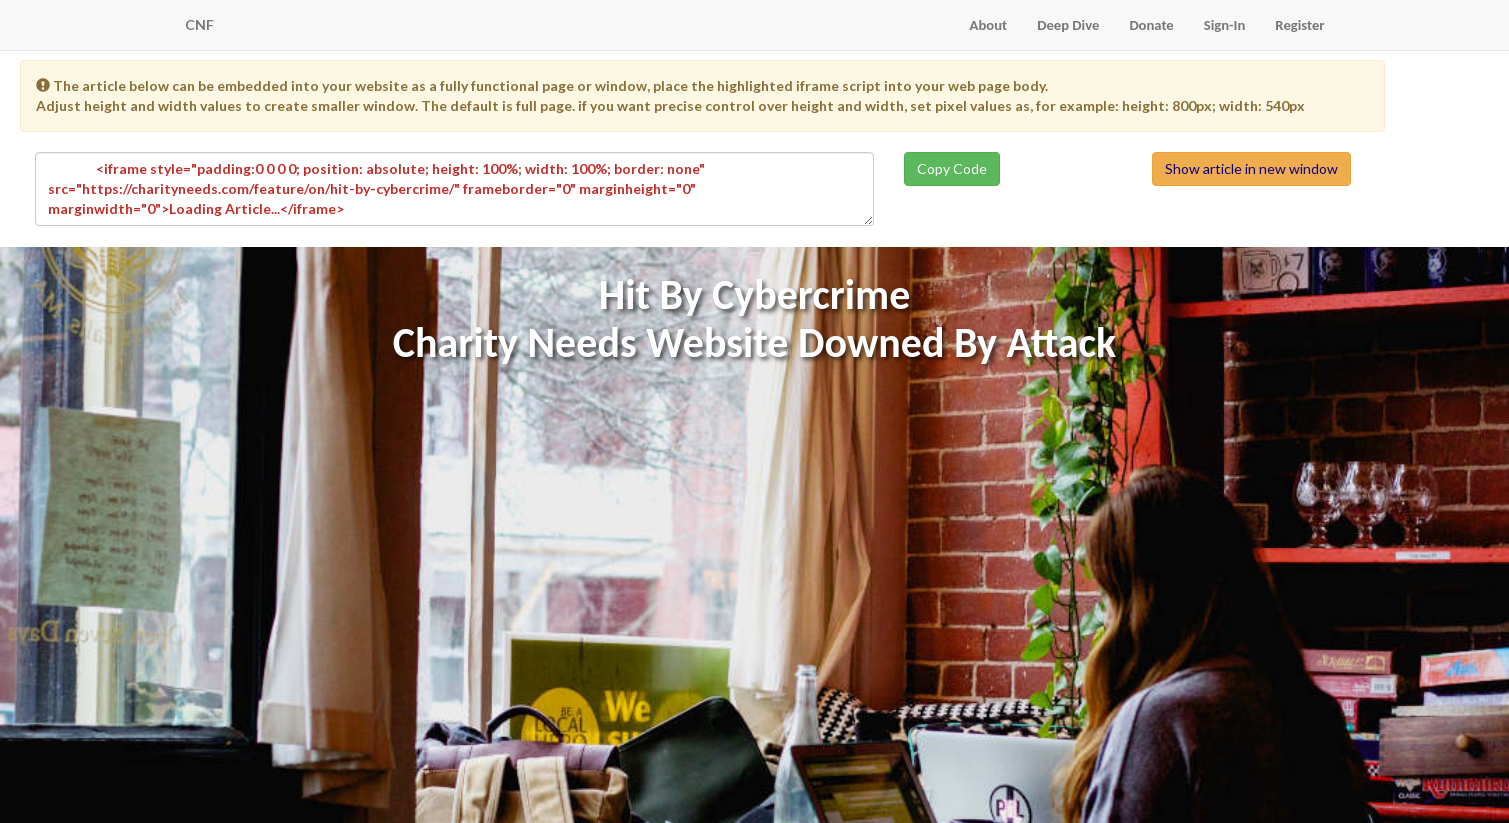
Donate (1151, 25)
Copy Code (952, 168)
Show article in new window (1251, 168)
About (989, 25)
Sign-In (1225, 25)
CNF (199, 24)
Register (1299, 25)
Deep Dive (1068, 25)
